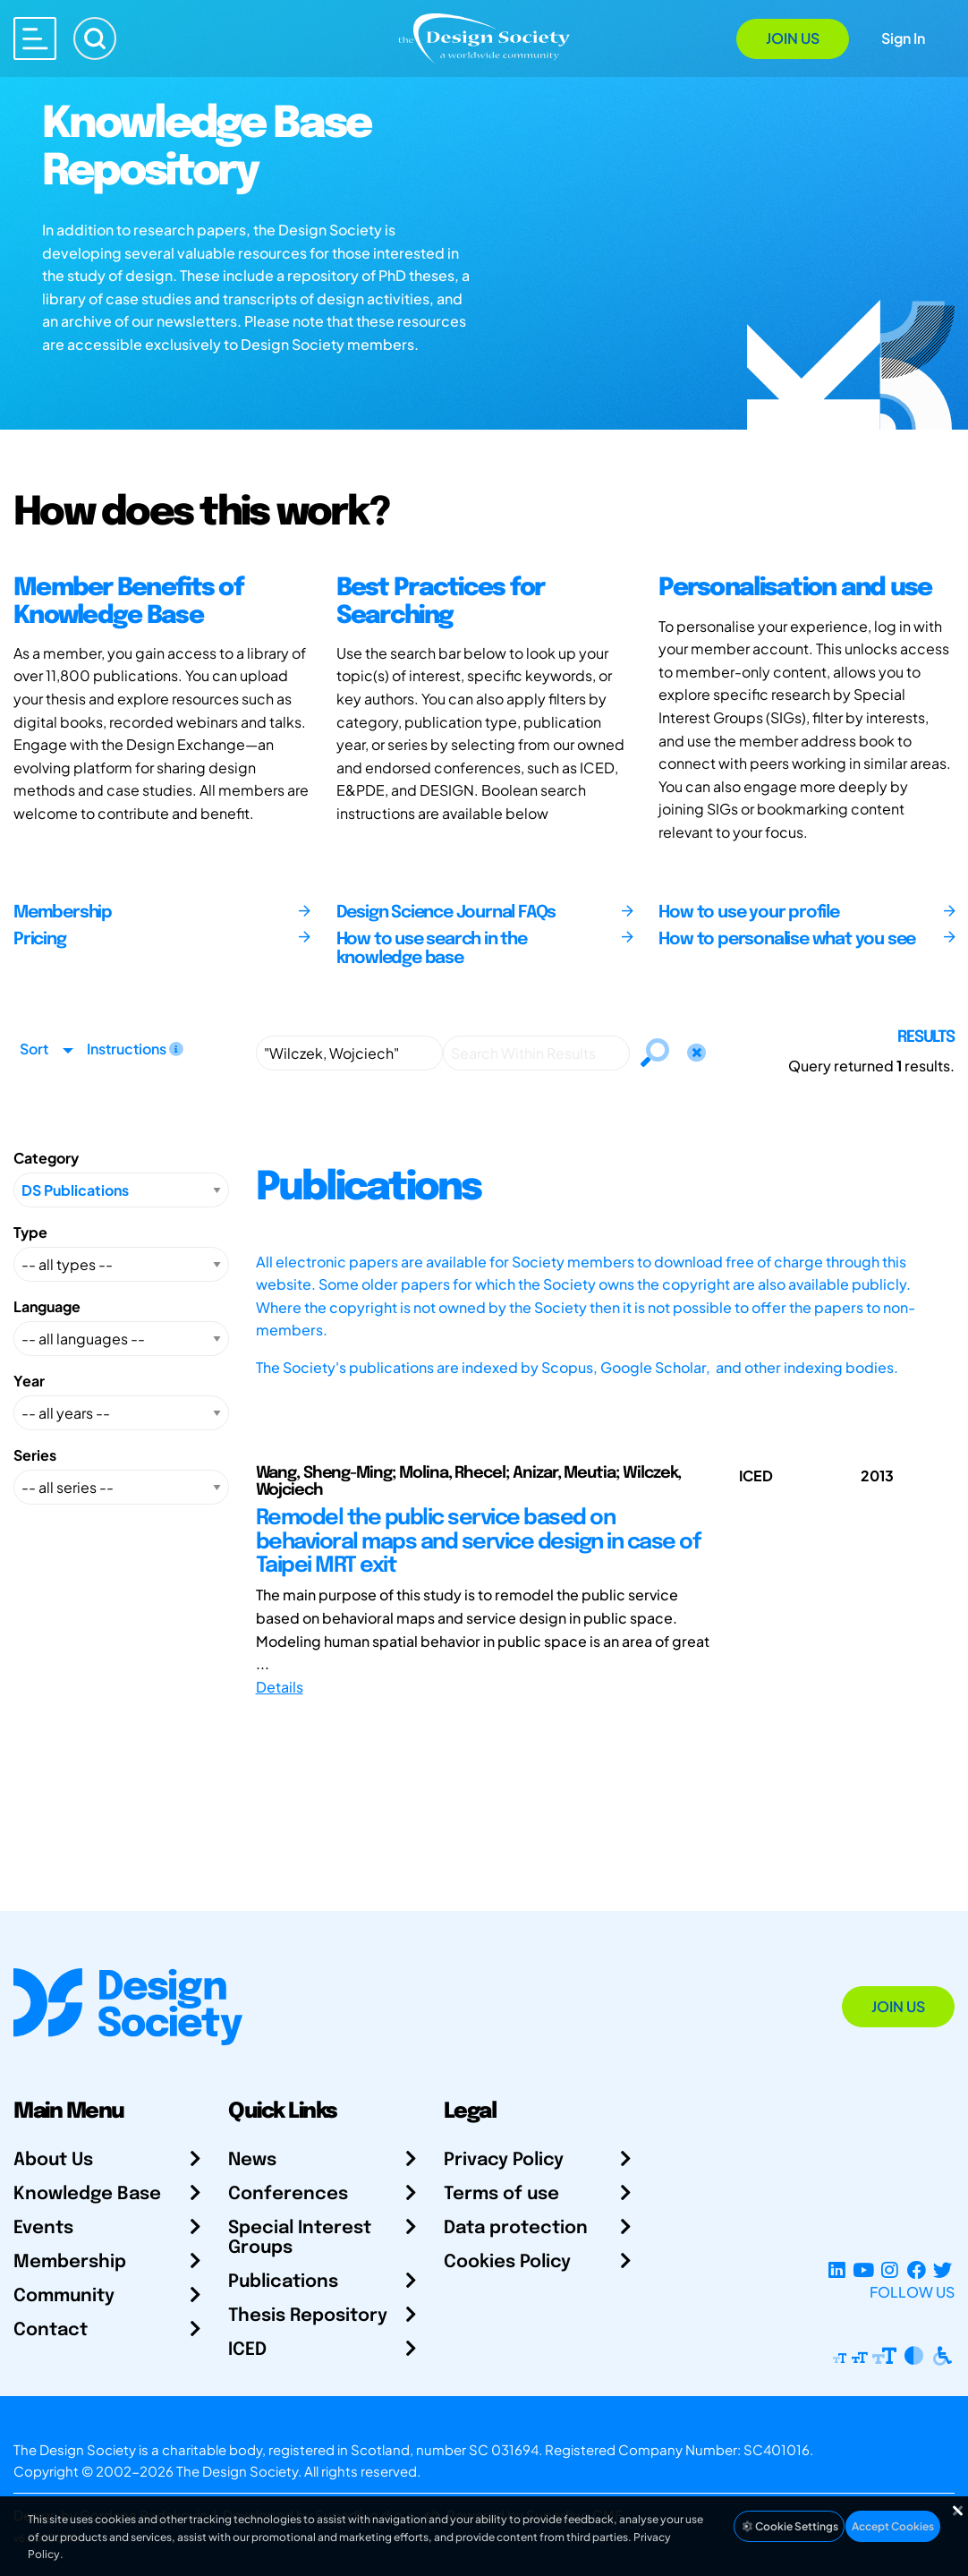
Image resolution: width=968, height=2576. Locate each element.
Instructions (135, 1048)
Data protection (516, 2228)
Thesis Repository (307, 2316)
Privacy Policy (504, 2160)
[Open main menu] (34, 38)
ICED (247, 2350)
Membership (69, 2262)
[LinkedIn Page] (837, 2270)
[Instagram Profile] (890, 2270)
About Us (53, 2160)
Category (46, 1157)
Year (29, 1380)
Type (30, 1232)
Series (34, 1455)
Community (64, 2296)
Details (279, 1686)
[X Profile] (942, 2270)
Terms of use (501, 2194)
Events (43, 2228)
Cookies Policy (507, 2262)
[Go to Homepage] (484, 37)
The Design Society (237, 2470)
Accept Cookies (893, 2526)
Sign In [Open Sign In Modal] (903, 38)
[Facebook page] (916, 2270)
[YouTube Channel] (863, 2270)
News (252, 2160)
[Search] (94, 38)
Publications (283, 2282)
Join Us (792, 38)
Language (47, 1306)
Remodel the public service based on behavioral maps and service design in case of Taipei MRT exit (478, 1542)
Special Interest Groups (299, 2238)
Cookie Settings (789, 2526)
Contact (50, 2330)
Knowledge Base (87, 2194)
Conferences (288, 2194)
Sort (34, 1048)
